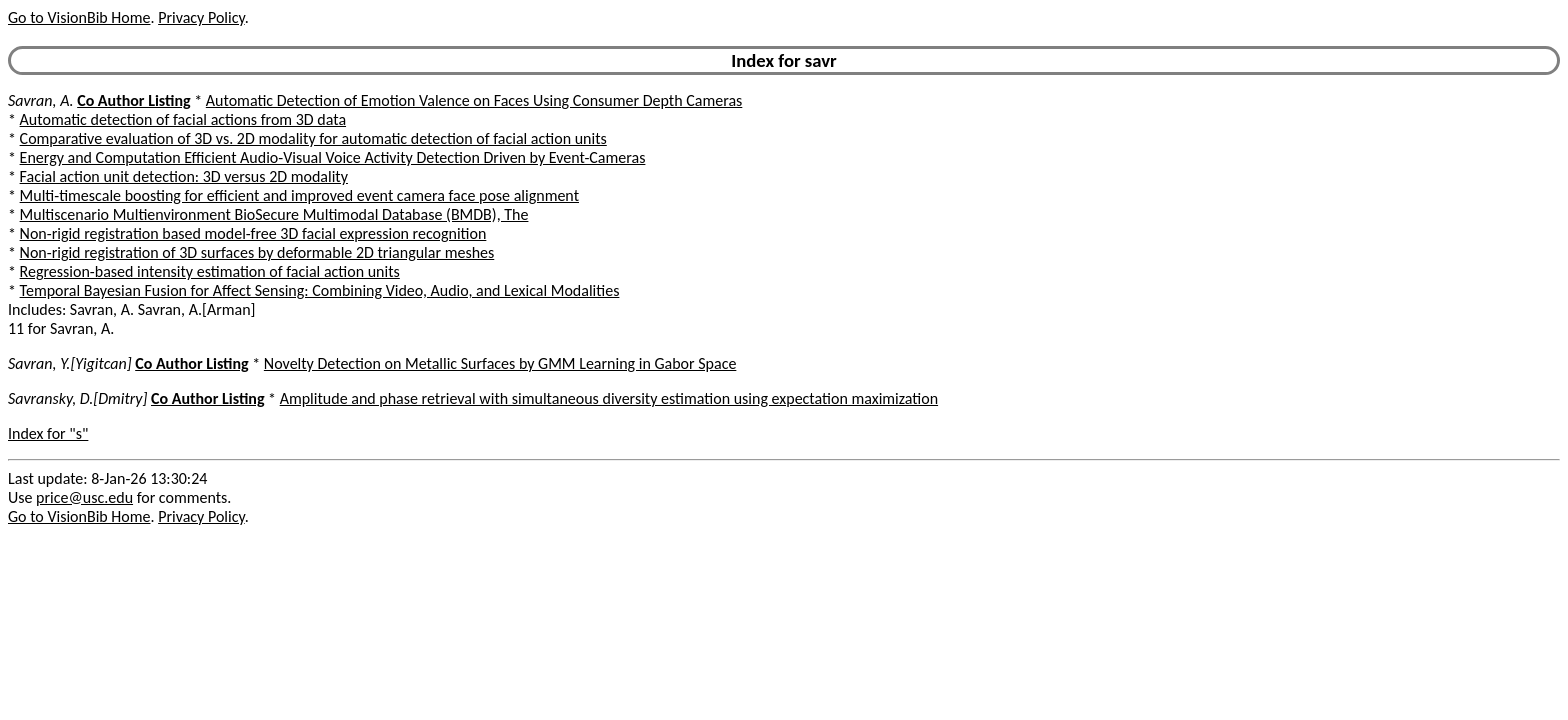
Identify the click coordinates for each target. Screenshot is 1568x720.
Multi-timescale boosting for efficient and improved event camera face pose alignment (299, 195)
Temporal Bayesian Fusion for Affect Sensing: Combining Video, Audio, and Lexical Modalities (320, 290)
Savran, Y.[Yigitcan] (70, 363)
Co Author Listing (133, 100)
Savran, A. (41, 100)
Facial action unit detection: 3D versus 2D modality (184, 176)
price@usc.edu (84, 497)
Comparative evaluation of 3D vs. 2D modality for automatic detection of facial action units (313, 138)
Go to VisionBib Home (79, 17)
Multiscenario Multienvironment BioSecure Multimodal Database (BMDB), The (274, 214)
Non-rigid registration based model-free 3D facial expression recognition (253, 233)
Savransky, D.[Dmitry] (77, 398)
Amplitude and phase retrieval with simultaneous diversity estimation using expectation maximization (609, 398)
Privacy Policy (201, 17)
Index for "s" (48, 433)
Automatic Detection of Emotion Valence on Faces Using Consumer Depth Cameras (474, 100)
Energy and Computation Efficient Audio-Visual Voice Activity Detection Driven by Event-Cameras (333, 157)
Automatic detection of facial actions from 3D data (183, 119)
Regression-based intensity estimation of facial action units (210, 271)
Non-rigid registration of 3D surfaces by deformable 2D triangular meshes (257, 252)
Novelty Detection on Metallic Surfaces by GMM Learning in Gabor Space (500, 363)
